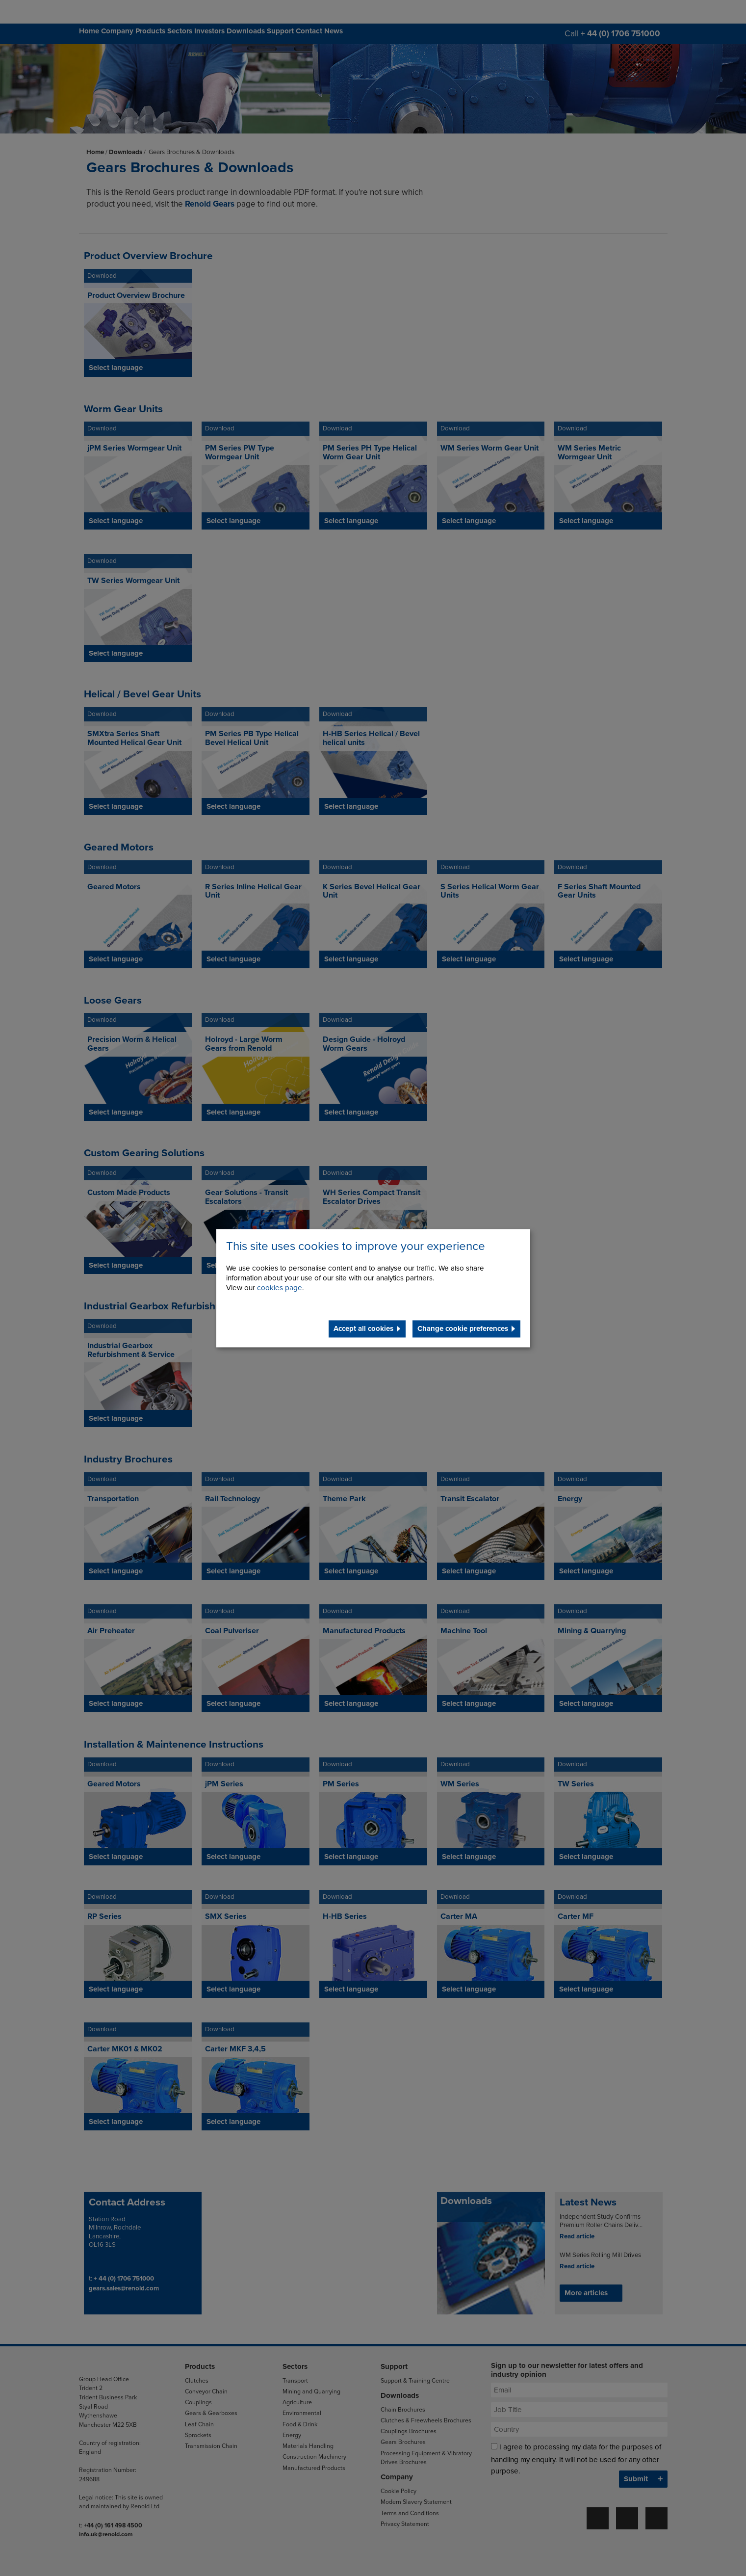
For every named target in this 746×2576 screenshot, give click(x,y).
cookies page (279, 1287)
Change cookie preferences (462, 1328)
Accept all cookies (363, 1328)
